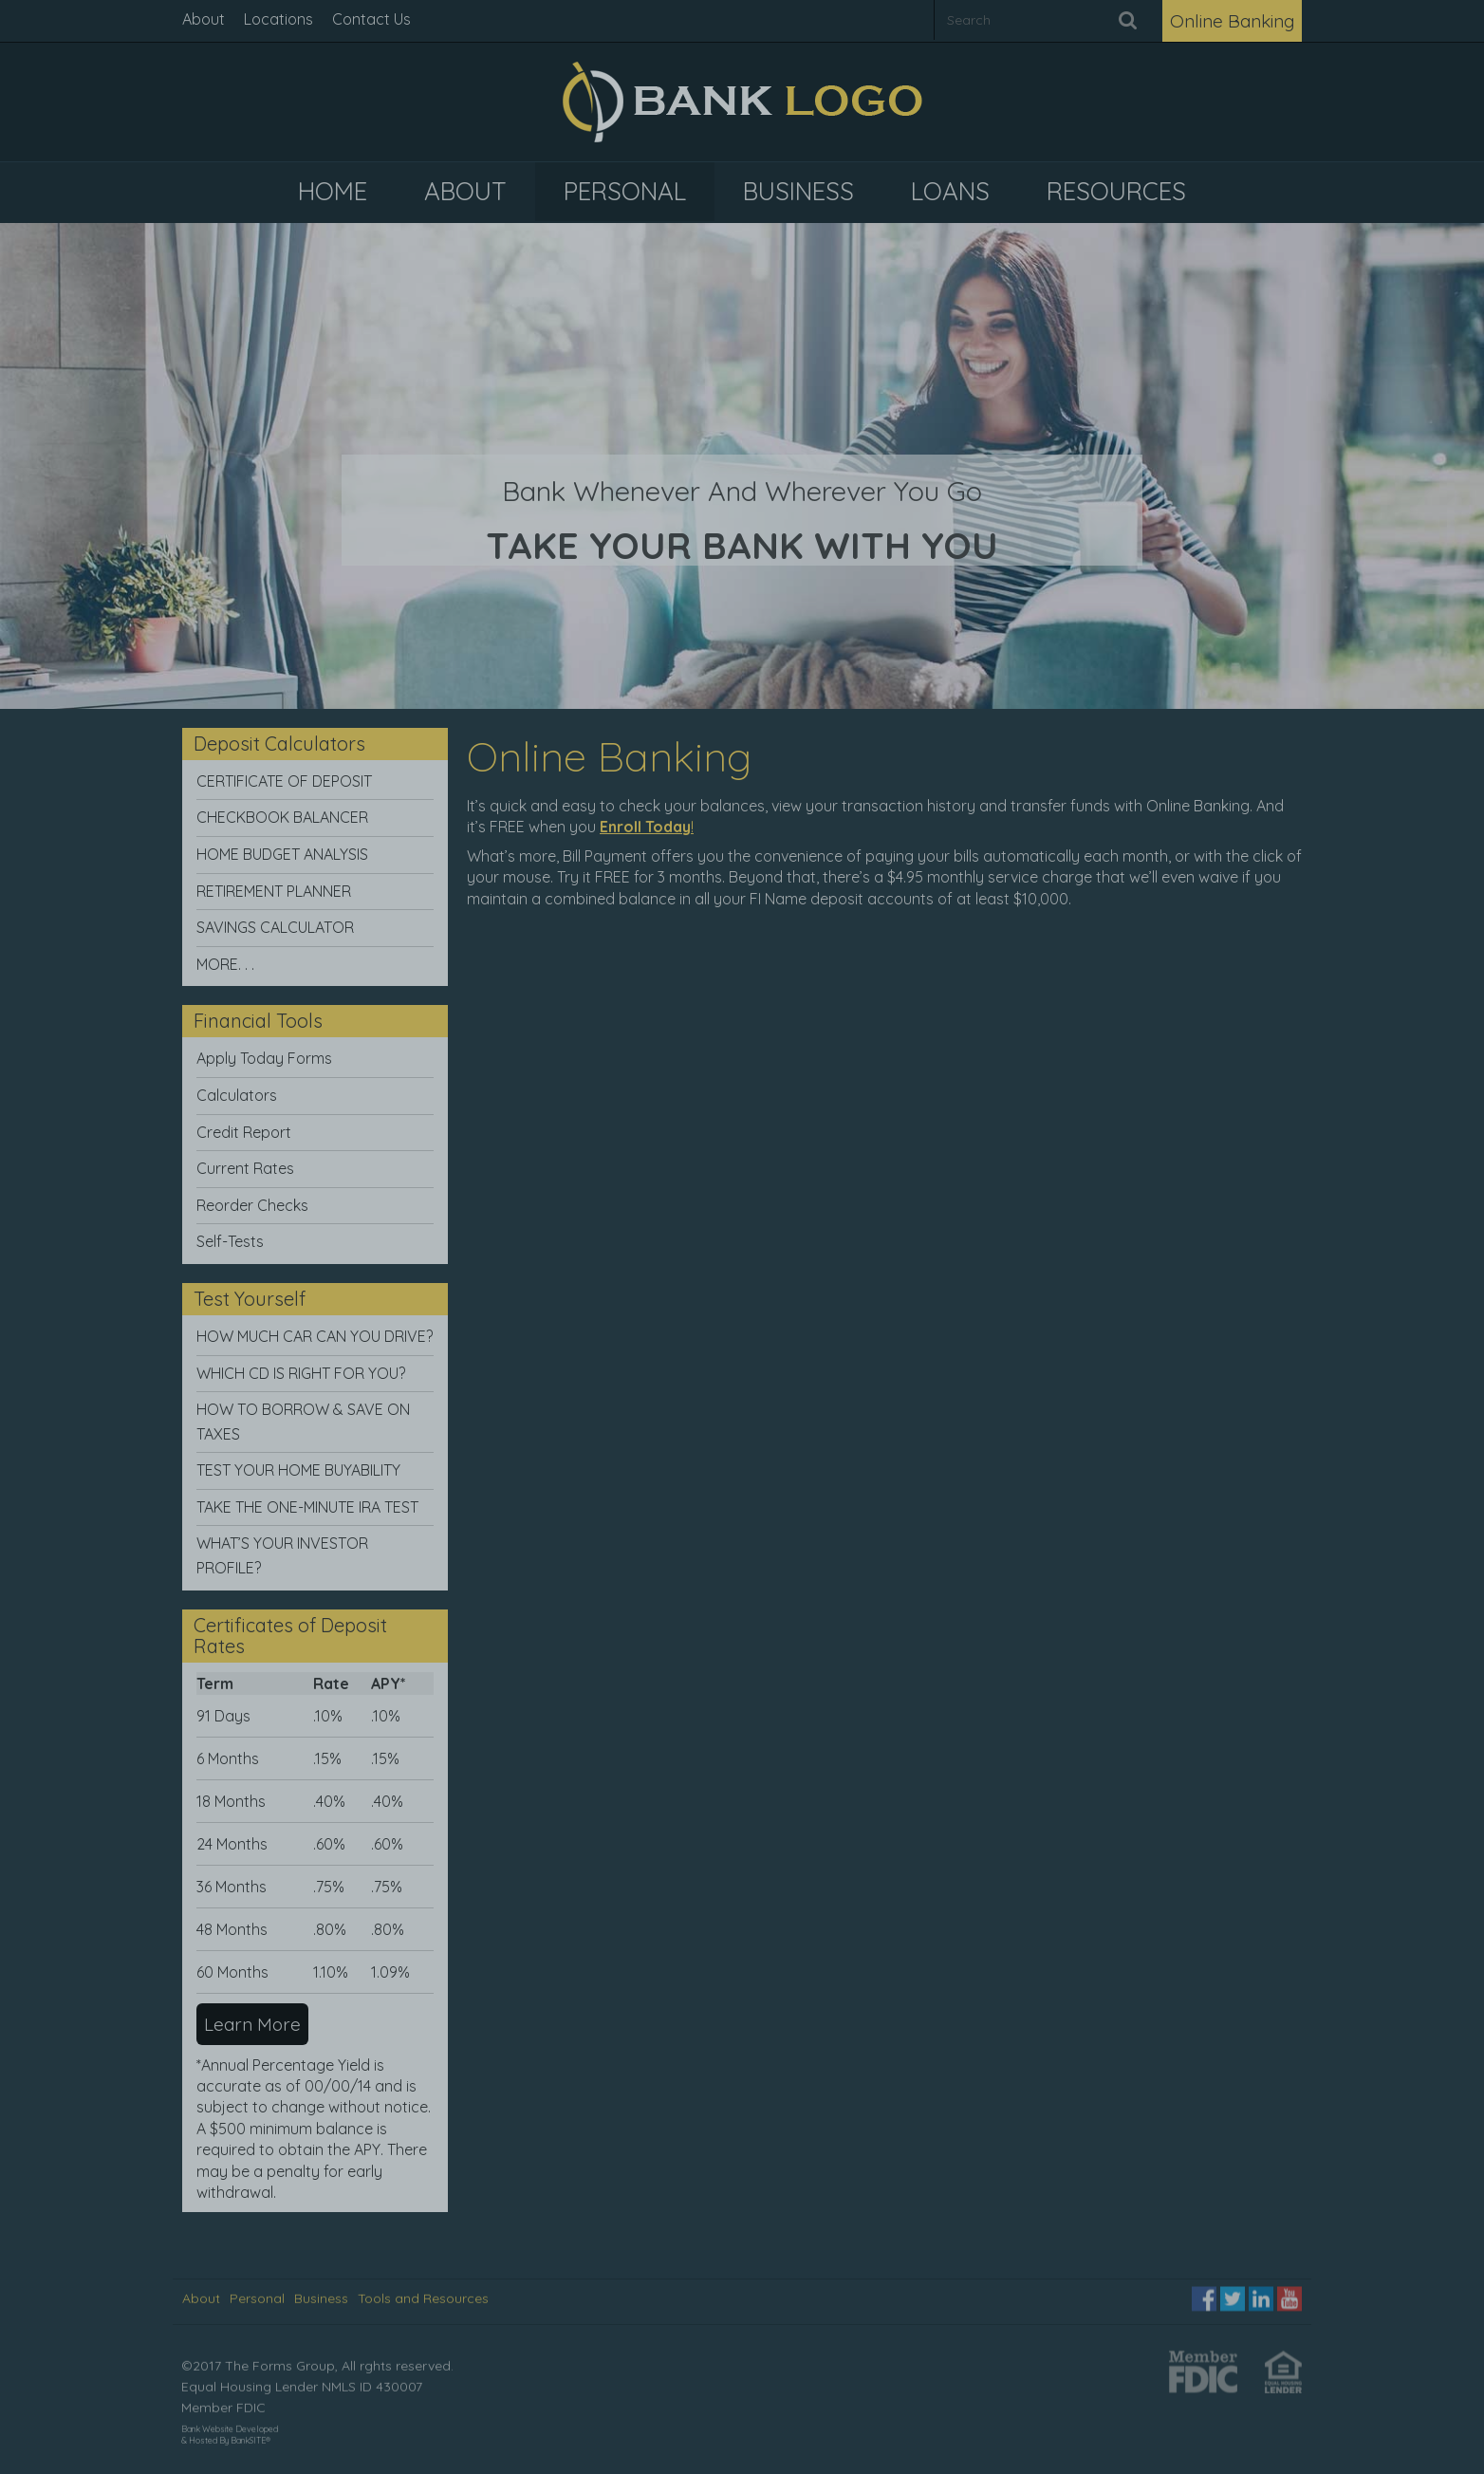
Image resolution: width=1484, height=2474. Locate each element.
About (203, 18)
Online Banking (1232, 20)
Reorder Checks (252, 1205)
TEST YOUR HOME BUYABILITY (298, 1469)
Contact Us (371, 18)
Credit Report (243, 1132)
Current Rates (245, 1168)
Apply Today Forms (264, 1058)
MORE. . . (225, 964)
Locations (278, 18)
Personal (257, 2292)
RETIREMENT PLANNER (273, 891)
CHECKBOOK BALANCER (282, 817)
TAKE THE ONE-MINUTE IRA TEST (307, 1506)
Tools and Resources (423, 2292)
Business (321, 2292)
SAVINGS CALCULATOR (275, 927)
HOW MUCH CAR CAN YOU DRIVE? (314, 1336)
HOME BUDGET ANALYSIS (282, 854)
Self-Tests (230, 1241)
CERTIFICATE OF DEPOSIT (284, 781)
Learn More (252, 2024)
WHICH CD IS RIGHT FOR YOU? (300, 1373)
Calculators (236, 1095)
